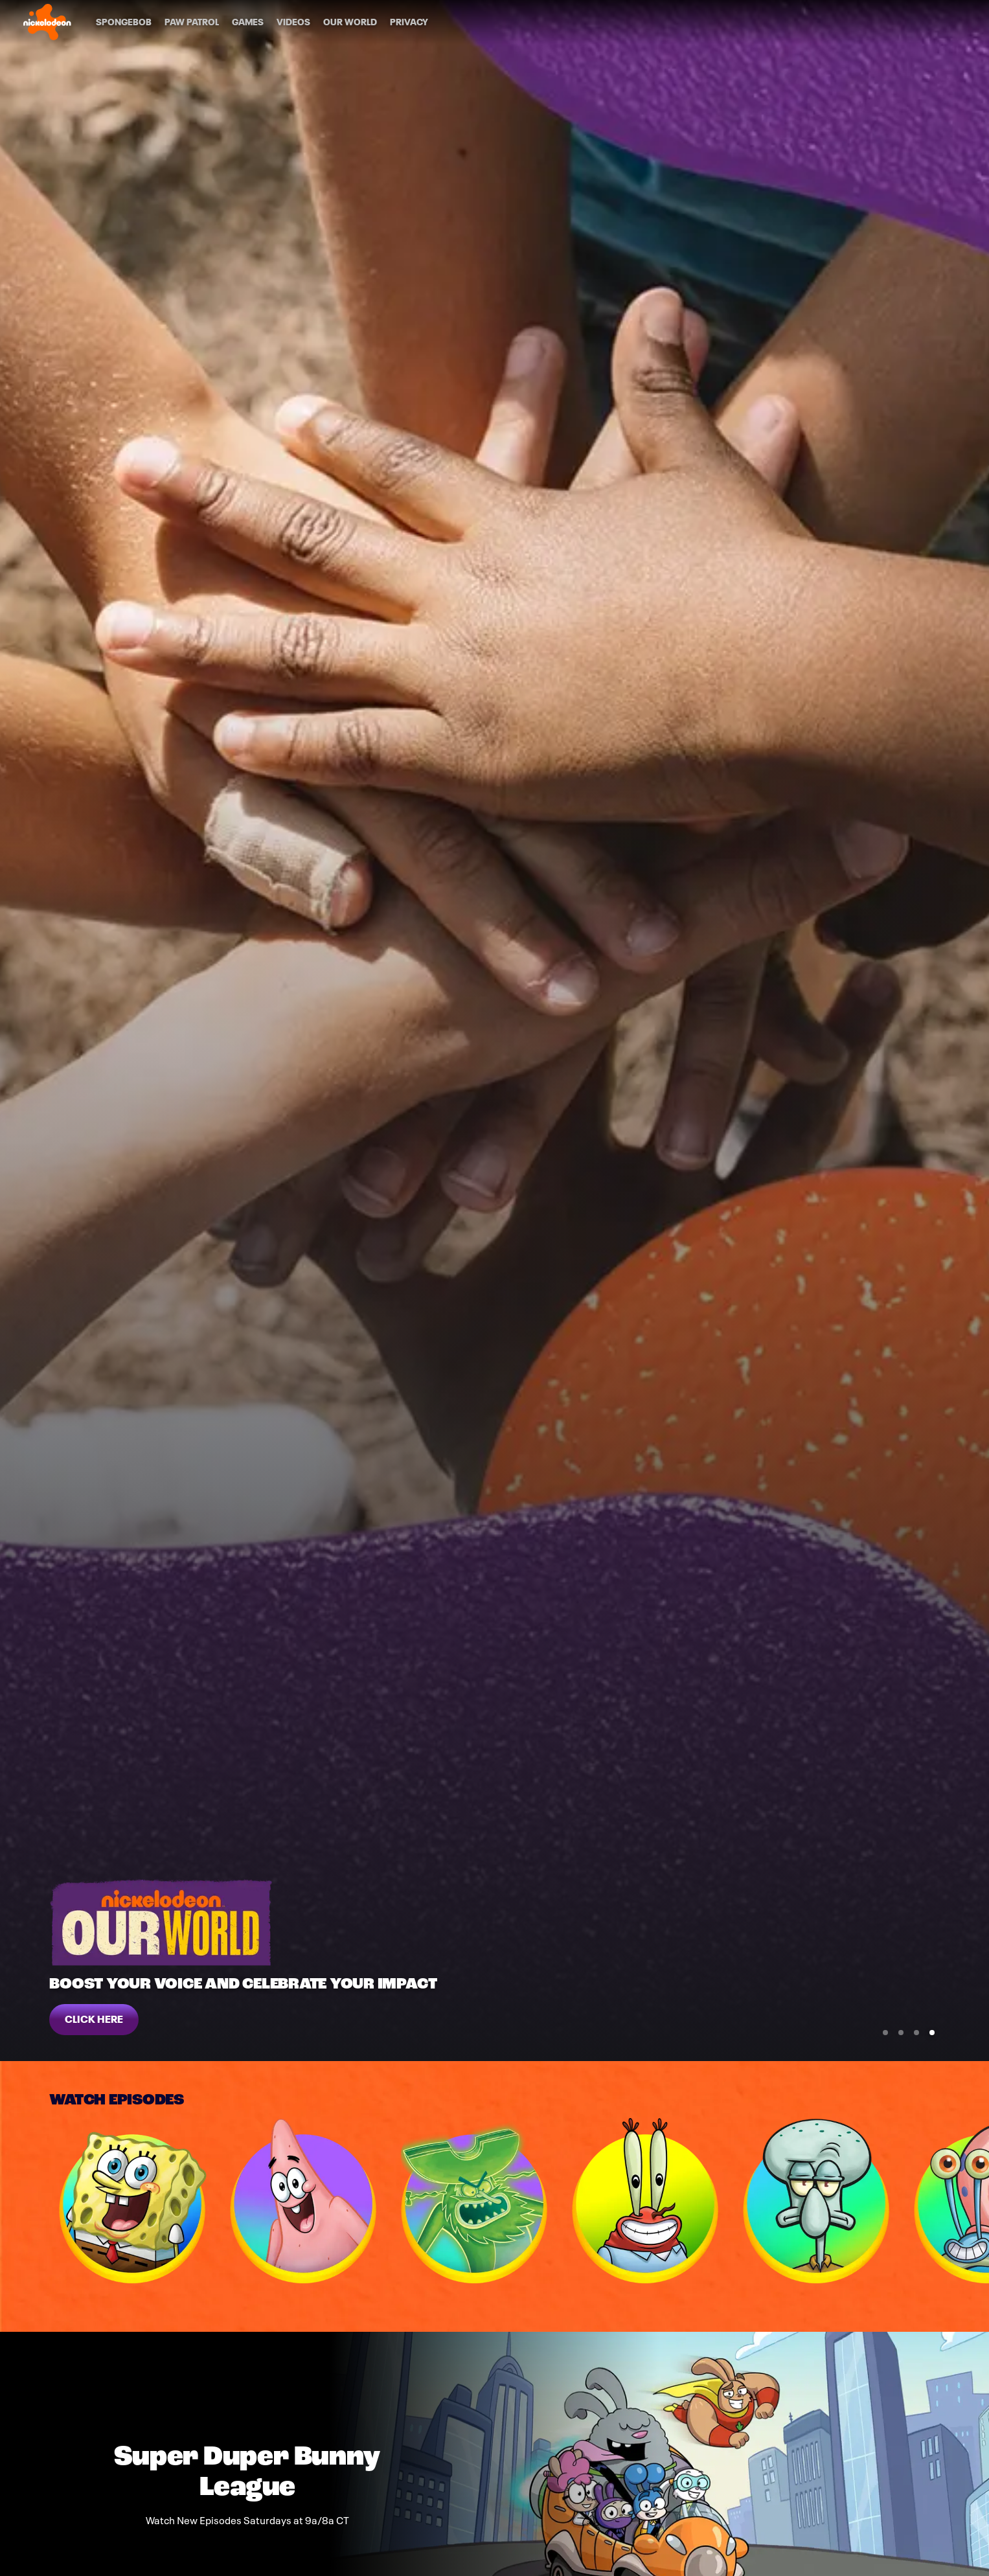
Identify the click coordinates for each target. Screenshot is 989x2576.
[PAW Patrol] (191, 22)
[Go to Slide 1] (885, 2032)
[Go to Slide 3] (916, 2032)
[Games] (247, 22)
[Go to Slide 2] (901, 2032)
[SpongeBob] (123, 22)
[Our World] (350, 22)
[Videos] (293, 22)
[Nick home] (47, 22)
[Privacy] (409, 22)
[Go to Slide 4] (932, 2032)
